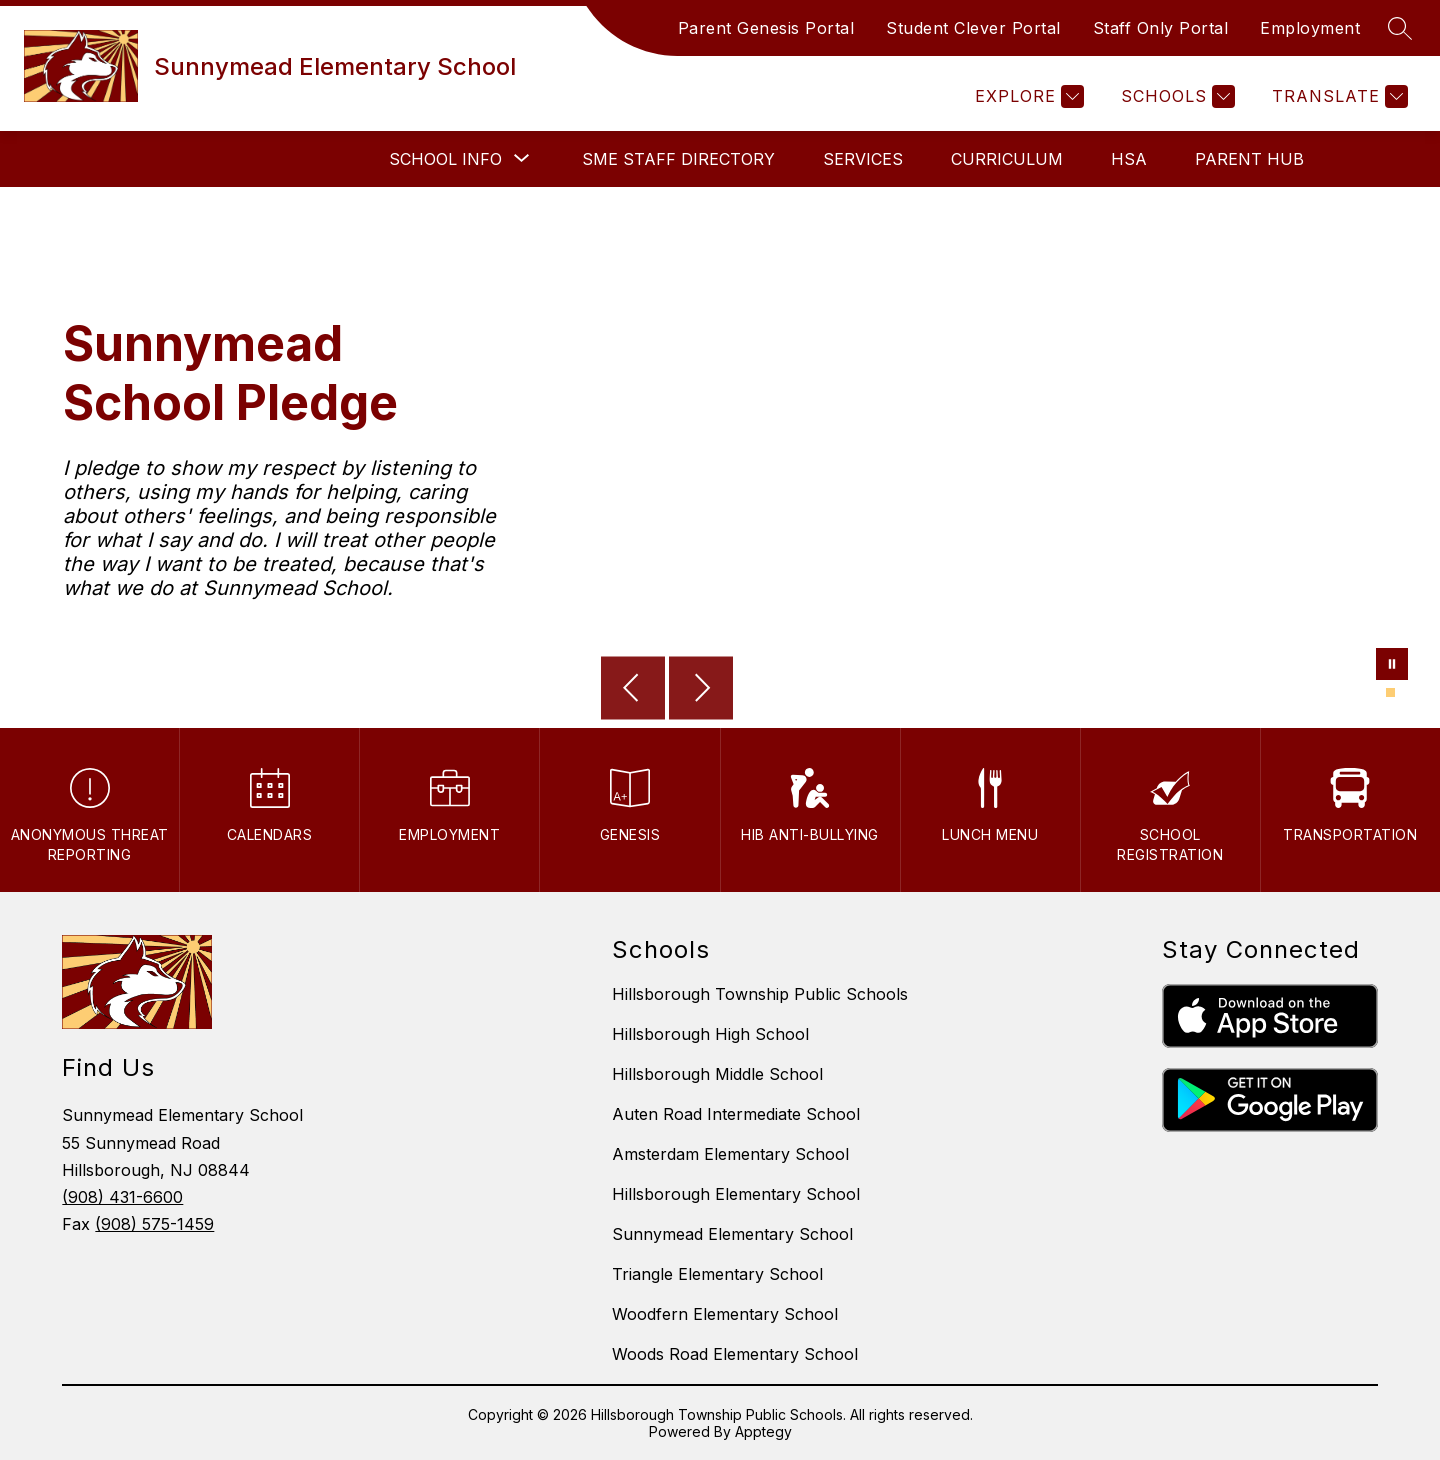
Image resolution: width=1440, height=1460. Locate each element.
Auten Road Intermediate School (736, 1114)
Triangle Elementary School (717, 1274)
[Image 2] (1402, 692)
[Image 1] (1390, 692)
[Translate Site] (1337, 96)
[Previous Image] (633, 690)
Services (863, 159)
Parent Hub (1249, 159)
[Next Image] (701, 690)
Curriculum (1007, 159)
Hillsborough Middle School (717, 1074)
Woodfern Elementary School (725, 1314)
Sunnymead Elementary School (732, 1234)
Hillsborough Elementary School (736, 1194)
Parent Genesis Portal (766, 28)
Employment (1310, 28)
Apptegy (763, 1431)
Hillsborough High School (710, 1034)
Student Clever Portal (973, 28)
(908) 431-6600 (122, 1197)
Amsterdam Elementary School (730, 1154)
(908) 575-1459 (154, 1224)
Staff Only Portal (1161, 28)
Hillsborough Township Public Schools (760, 994)
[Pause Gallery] (1392, 666)
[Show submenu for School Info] (445, 159)
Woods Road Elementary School (735, 1354)
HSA (1129, 159)
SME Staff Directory (678, 159)
